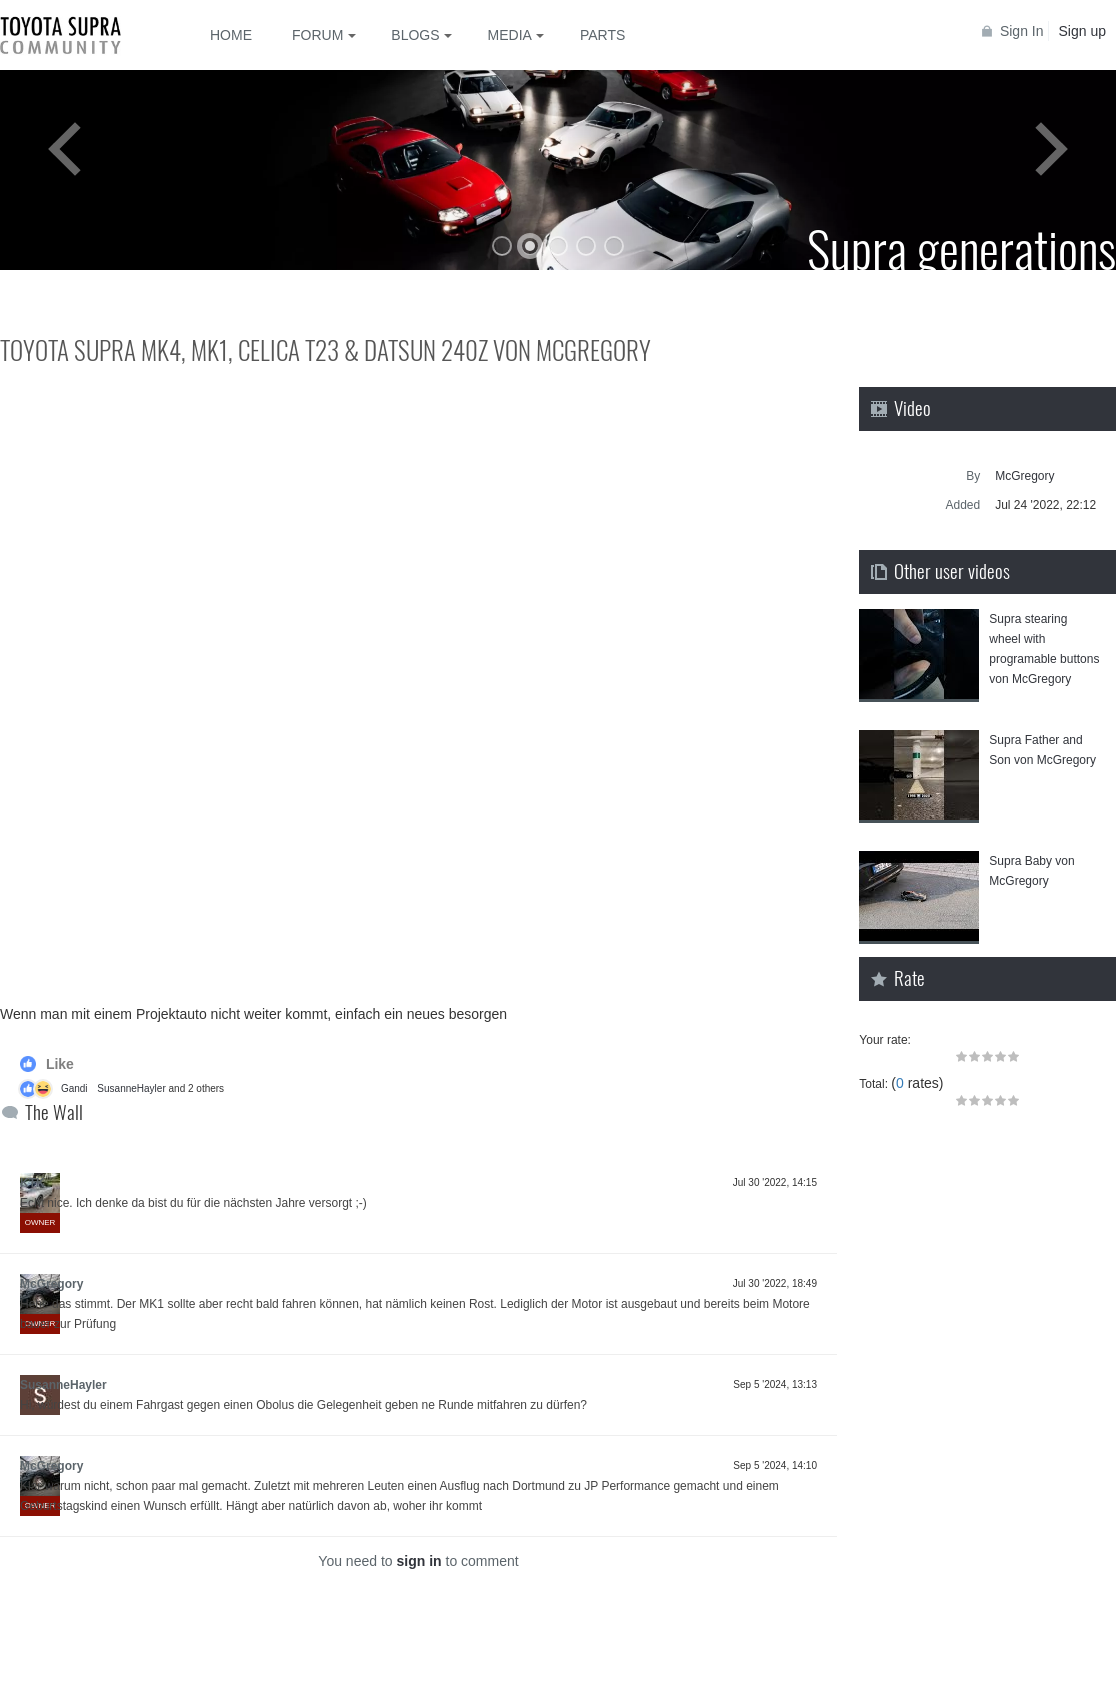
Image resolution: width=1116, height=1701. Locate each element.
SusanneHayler (131, 1088)
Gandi (74, 1088)
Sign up (1082, 31)
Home (231, 35)
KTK (32, 1183)
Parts (602, 35)
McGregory (51, 1284)
